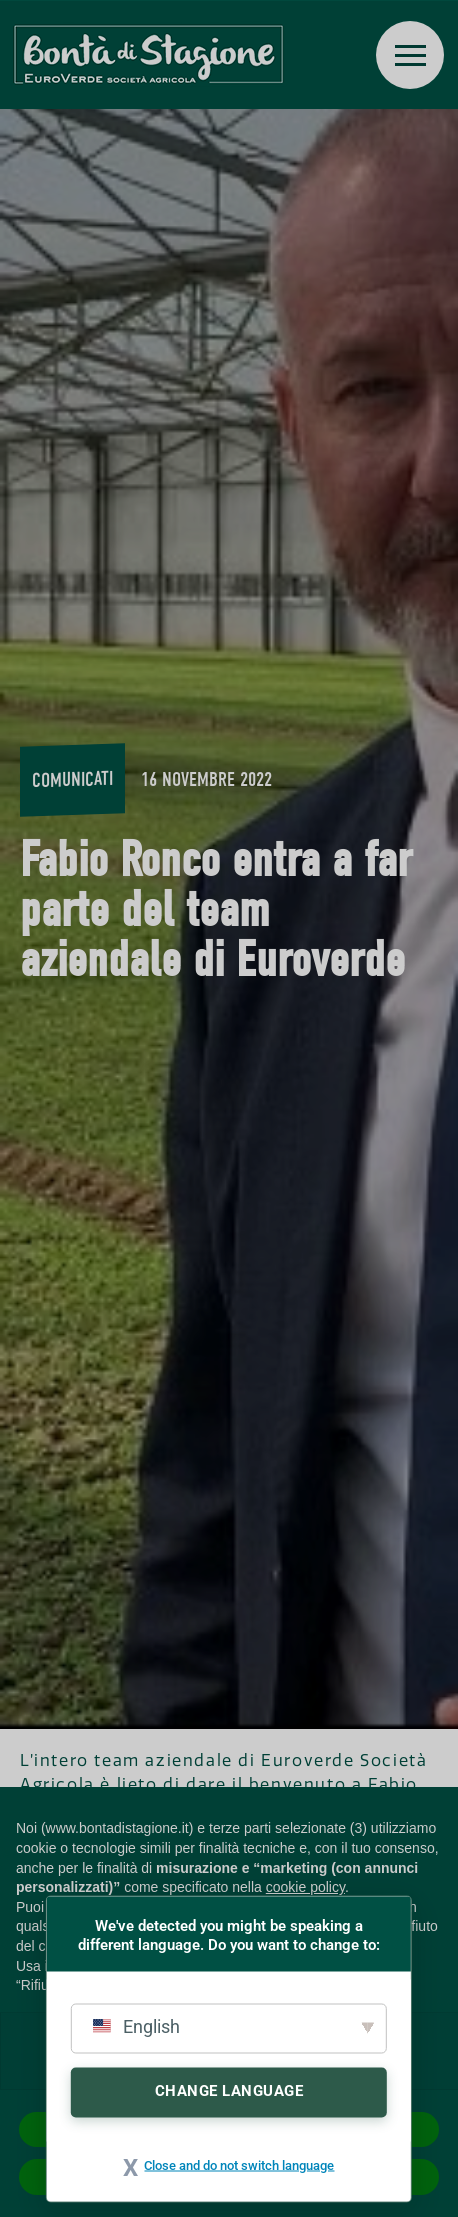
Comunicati (72, 779)
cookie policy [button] (305, 1887)
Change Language (229, 2090)
